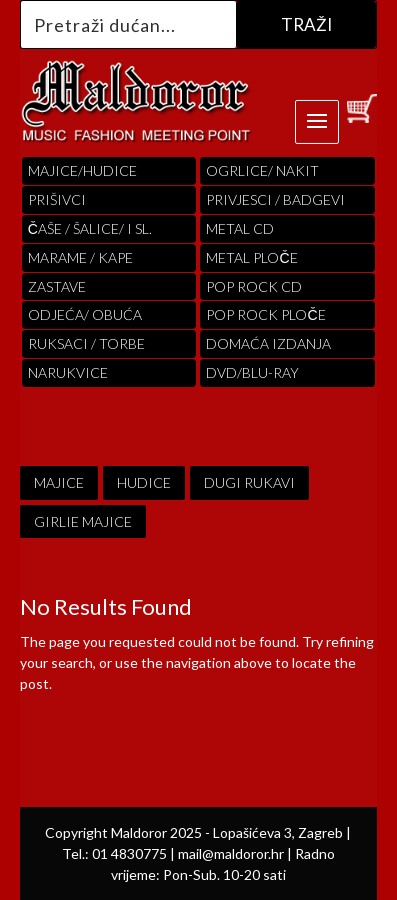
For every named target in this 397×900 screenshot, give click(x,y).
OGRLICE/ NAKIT (262, 170)
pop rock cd (254, 286)
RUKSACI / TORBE (86, 343)
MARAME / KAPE (80, 257)
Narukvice (68, 372)
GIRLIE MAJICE (83, 521)
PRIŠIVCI (57, 199)
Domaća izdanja (268, 343)
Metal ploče (251, 257)
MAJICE (59, 482)
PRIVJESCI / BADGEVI (275, 199)
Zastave (57, 286)
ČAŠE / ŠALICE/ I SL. (90, 228)
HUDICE (144, 482)
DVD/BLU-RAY (252, 372)
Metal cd (240, 228)
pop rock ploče (265, 314)
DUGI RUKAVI (249, 482)
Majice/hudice (82, 170)
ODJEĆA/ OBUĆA (85, 314)
